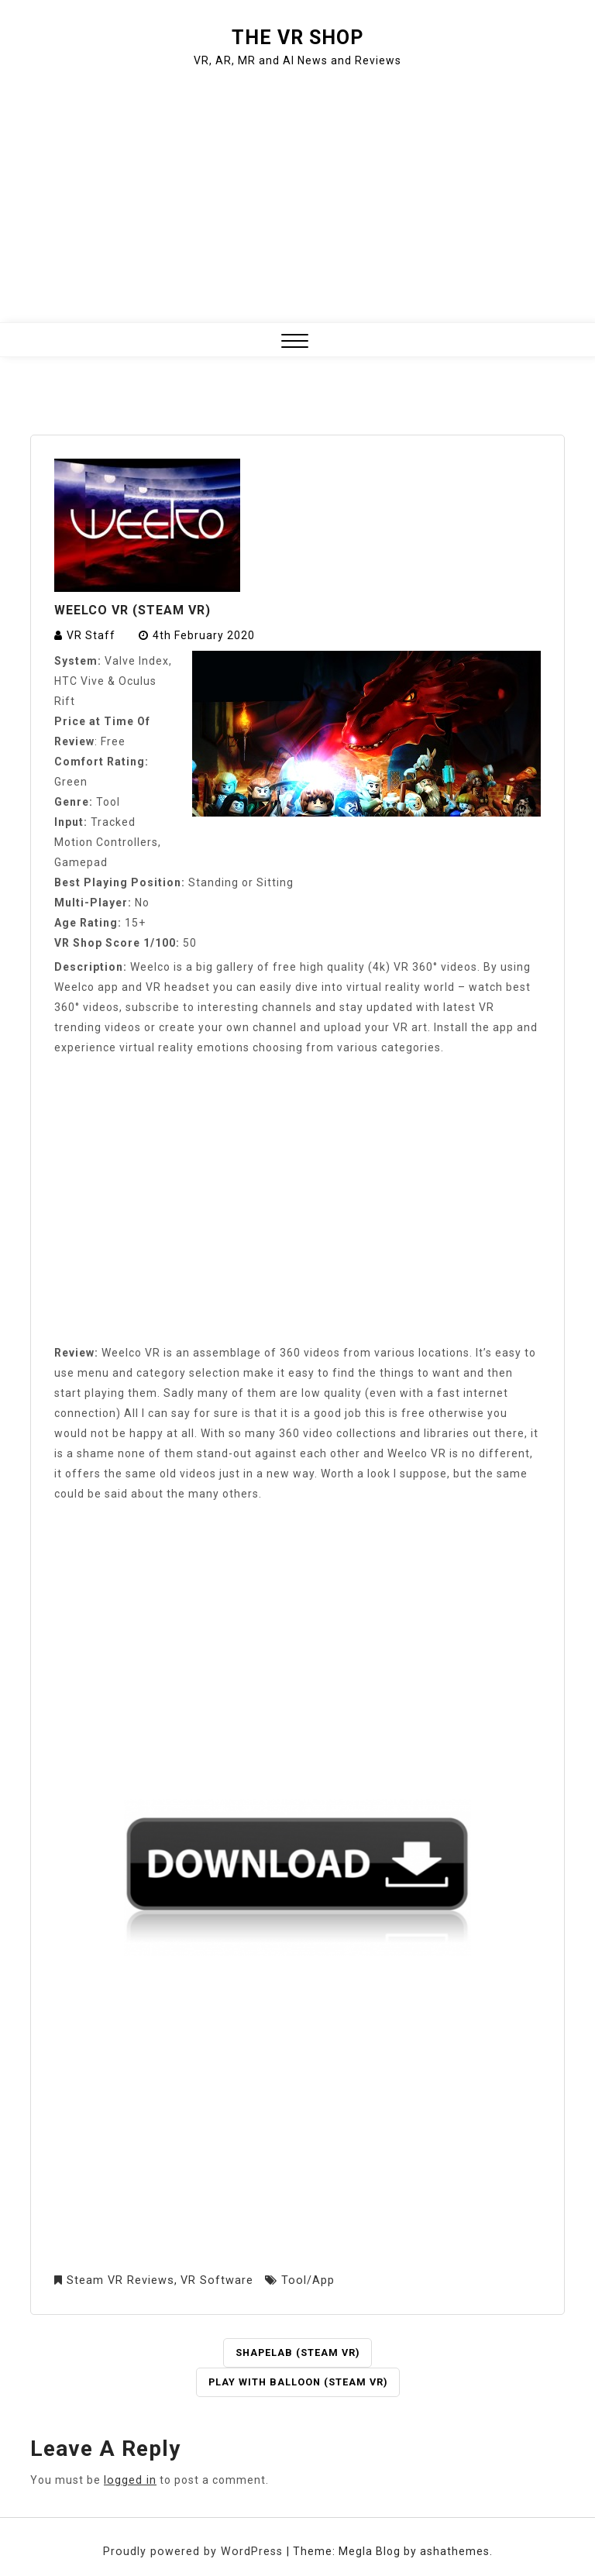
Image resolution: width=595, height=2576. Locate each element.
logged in (129, 2479)
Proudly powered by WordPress (195, 2550)
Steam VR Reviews (119, 2280)
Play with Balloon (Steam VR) (298, 2381)
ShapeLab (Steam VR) (297, 2352)
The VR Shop (297, 37)
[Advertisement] (297, 198)
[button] (294, 342)
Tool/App (303, 2280)
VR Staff (91, 635)
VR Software (213, 2280)
